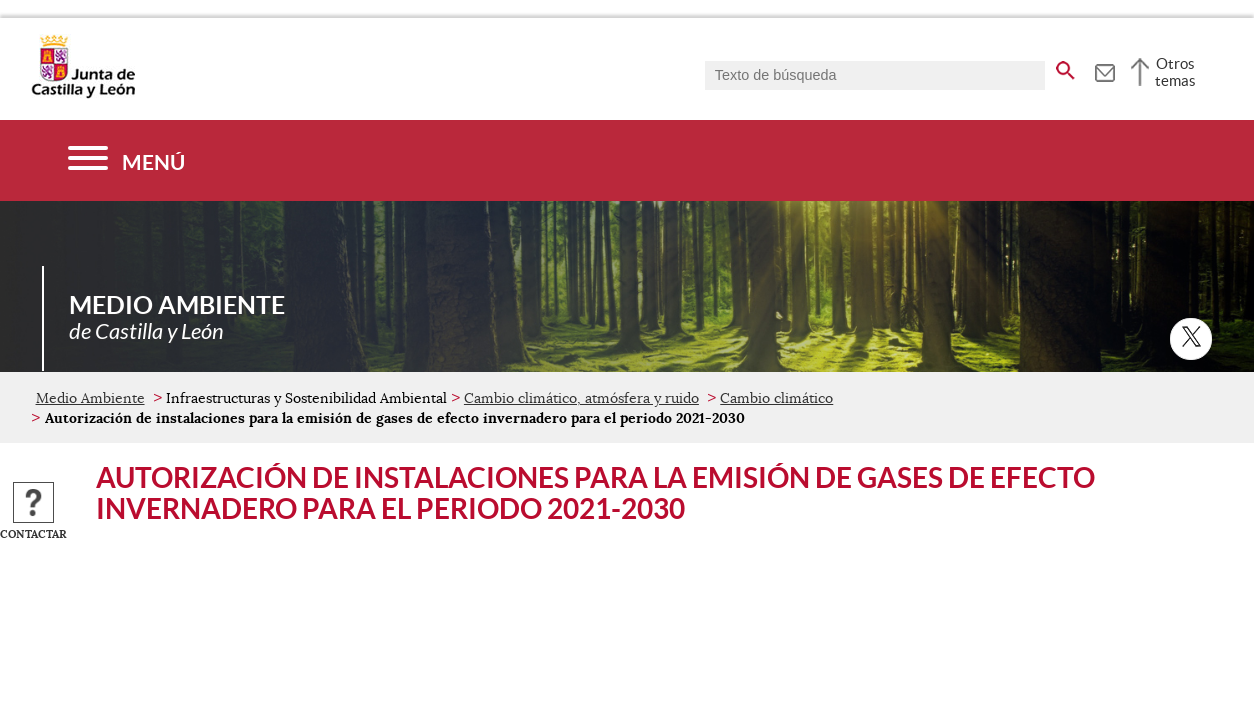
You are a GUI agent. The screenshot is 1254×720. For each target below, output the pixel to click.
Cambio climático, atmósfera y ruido (581, 398)
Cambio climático (776, 398)
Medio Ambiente (90, 398)
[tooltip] (1104, 70)
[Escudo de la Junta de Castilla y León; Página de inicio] (83, 94)
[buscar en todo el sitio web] (1065, 67)
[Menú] (126, 160)
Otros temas (1175, 72)
